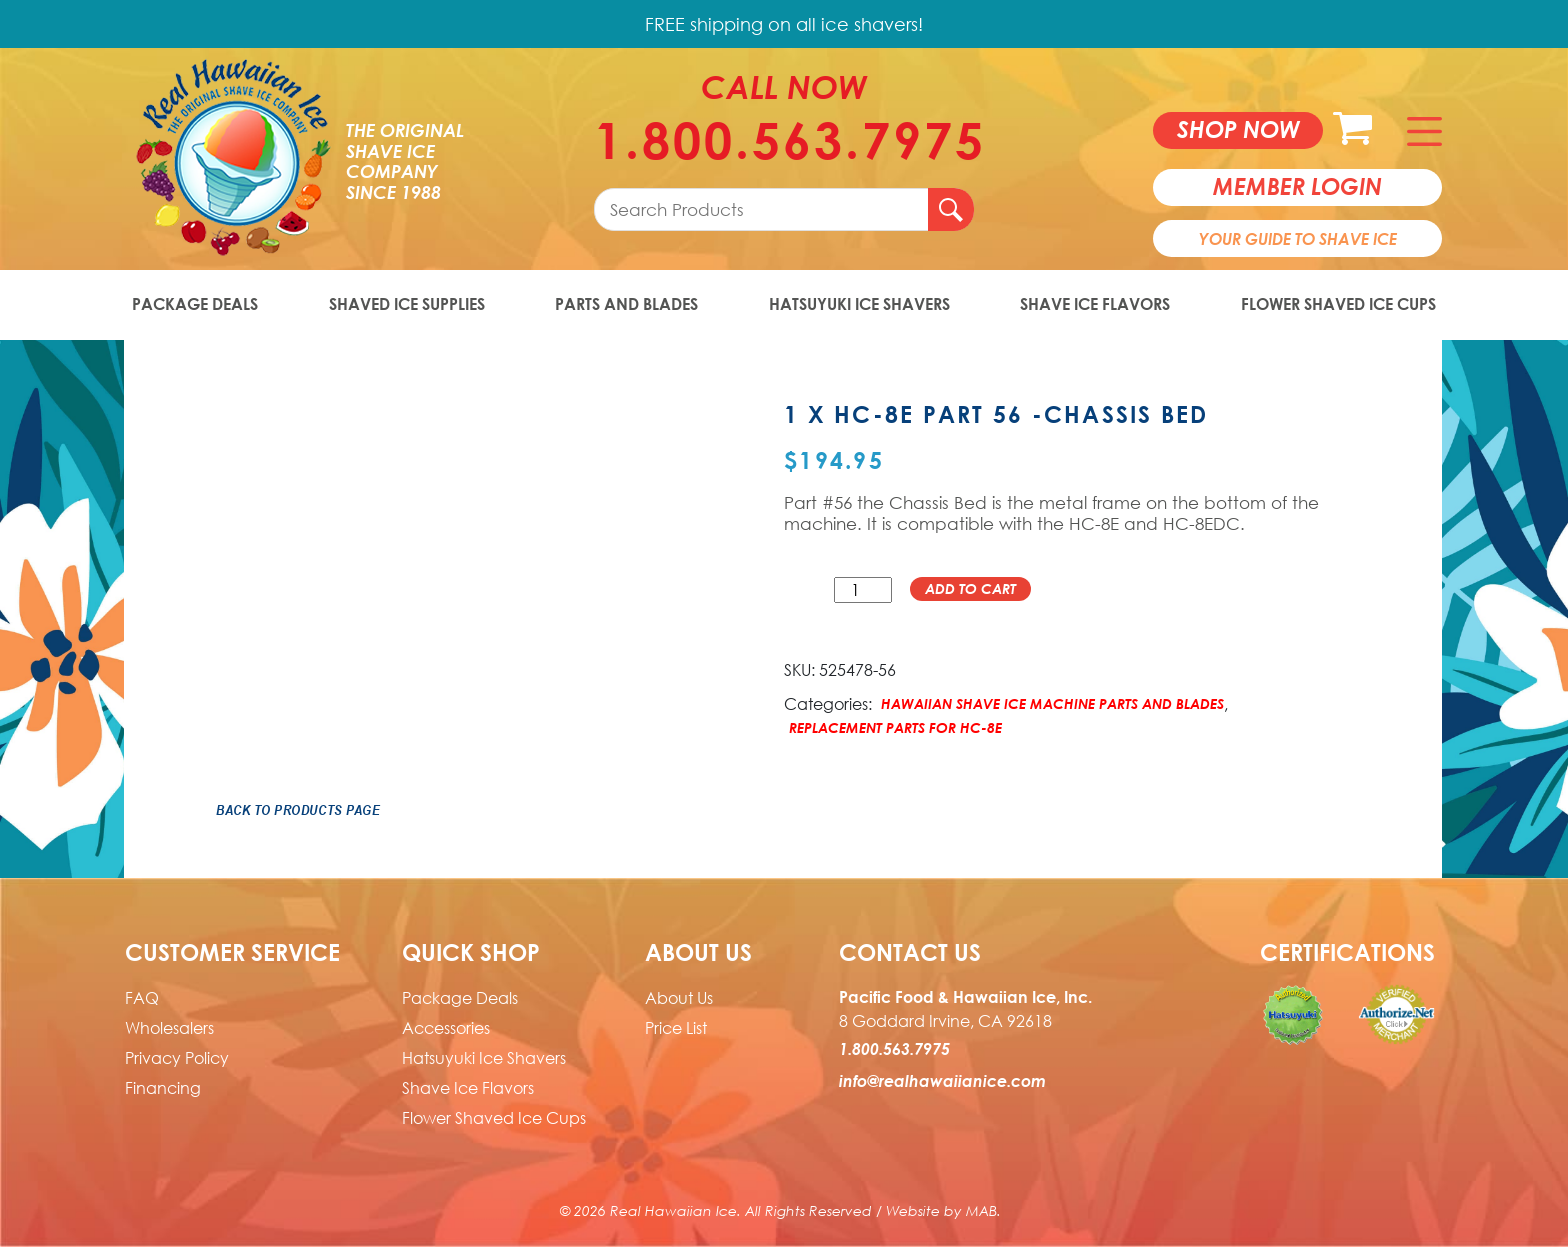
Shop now (1238, 129)
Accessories (446, 1028)
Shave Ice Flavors (1095, 304)
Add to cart (970, 588)
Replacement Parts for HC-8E (895, 727)
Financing (163, 1088)
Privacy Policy (177, 1058)
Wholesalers (169, 1028)
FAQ (142, 998)
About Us (679, 998)
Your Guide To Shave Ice (1298, 239)
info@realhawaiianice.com (942, 1081)
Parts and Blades (626, 304)
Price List (676, 1028)
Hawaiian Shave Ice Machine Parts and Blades (1052, 703)
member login (1297, 186)
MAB (981, 1210)
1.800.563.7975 (784, 140)
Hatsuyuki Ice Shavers (859, 304)
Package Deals (195, 304)
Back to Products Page (298, 810)
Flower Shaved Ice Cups (1338, 304)
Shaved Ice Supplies (407, 304)
